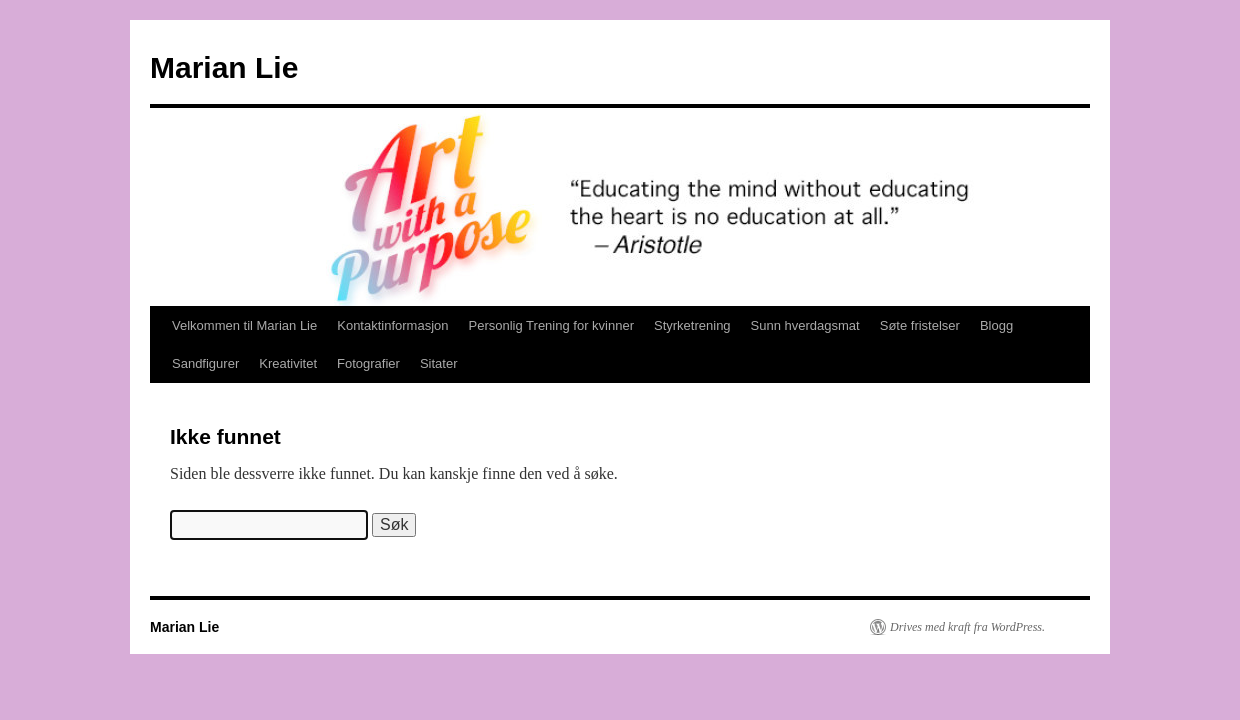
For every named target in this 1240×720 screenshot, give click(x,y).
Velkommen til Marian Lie (244, 325)
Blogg (996, 325)
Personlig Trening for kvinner (551, 325)
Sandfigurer (205, 363)
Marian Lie (224, 67)
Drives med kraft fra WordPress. (967, 627)
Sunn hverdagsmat (805, 325)
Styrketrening (692, 325)
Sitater (439, 363)
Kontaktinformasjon (392, 325)
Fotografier (368, 363)
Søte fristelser (920, 325)
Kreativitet (288, 363)
